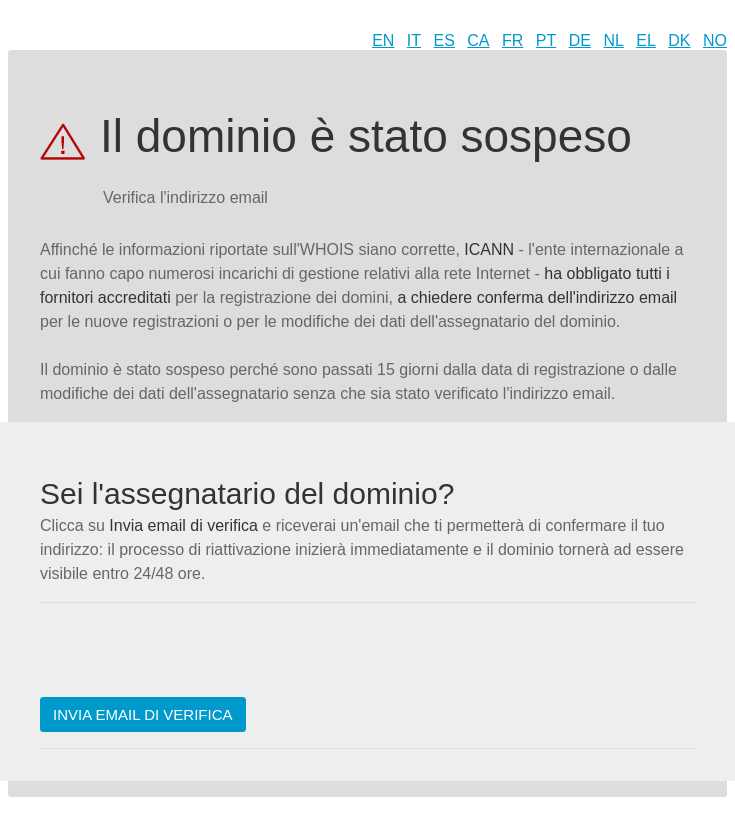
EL (646, 40)
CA (478, 40)
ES (444, 40)
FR (512, 40)
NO (715, 40)
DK (679, 40)
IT (414, 40)
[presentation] (192, 658)
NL (613, 40)
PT (546, 40)
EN (383, 40)
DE (580, 40)
